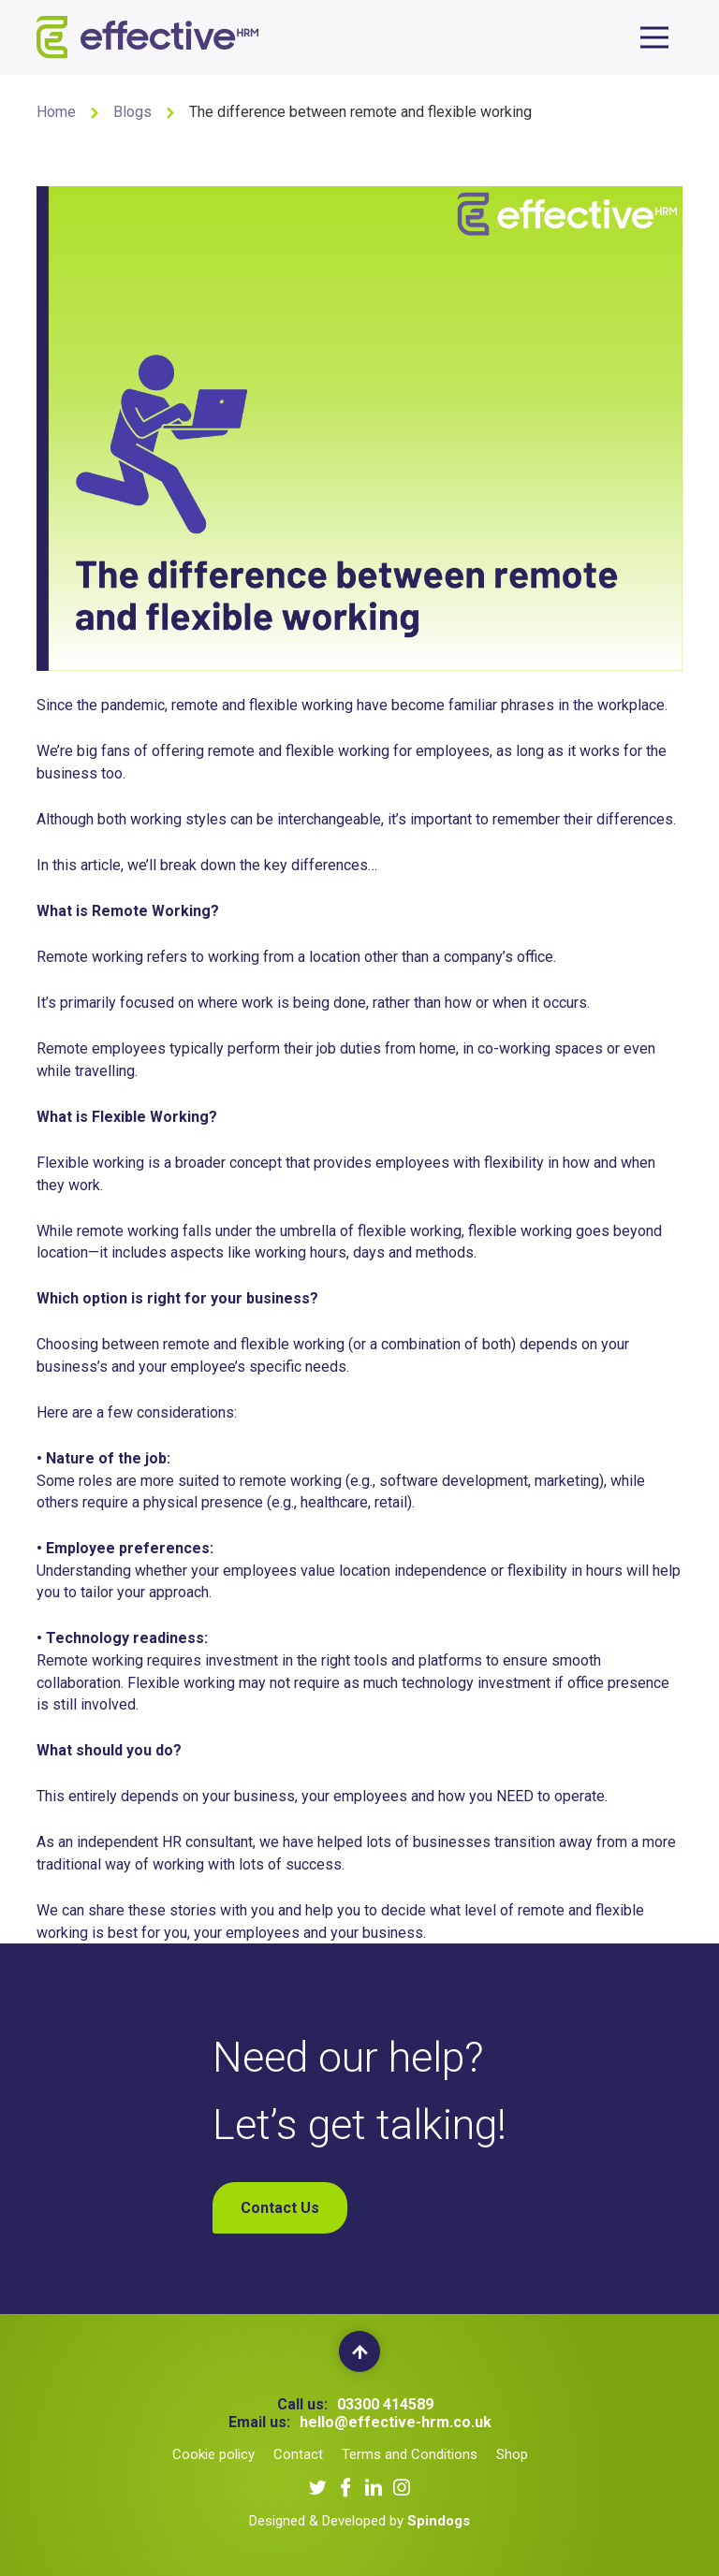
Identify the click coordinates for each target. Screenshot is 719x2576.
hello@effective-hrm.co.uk (396, 2422)
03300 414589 (385, 2404)
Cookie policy (213, 2454)
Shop (512, 2454)
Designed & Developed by (359, 2520)
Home (56, 112)
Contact (298, 2454)
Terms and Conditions (409, 2454)
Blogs (132, 112)
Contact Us (280, 2208)
